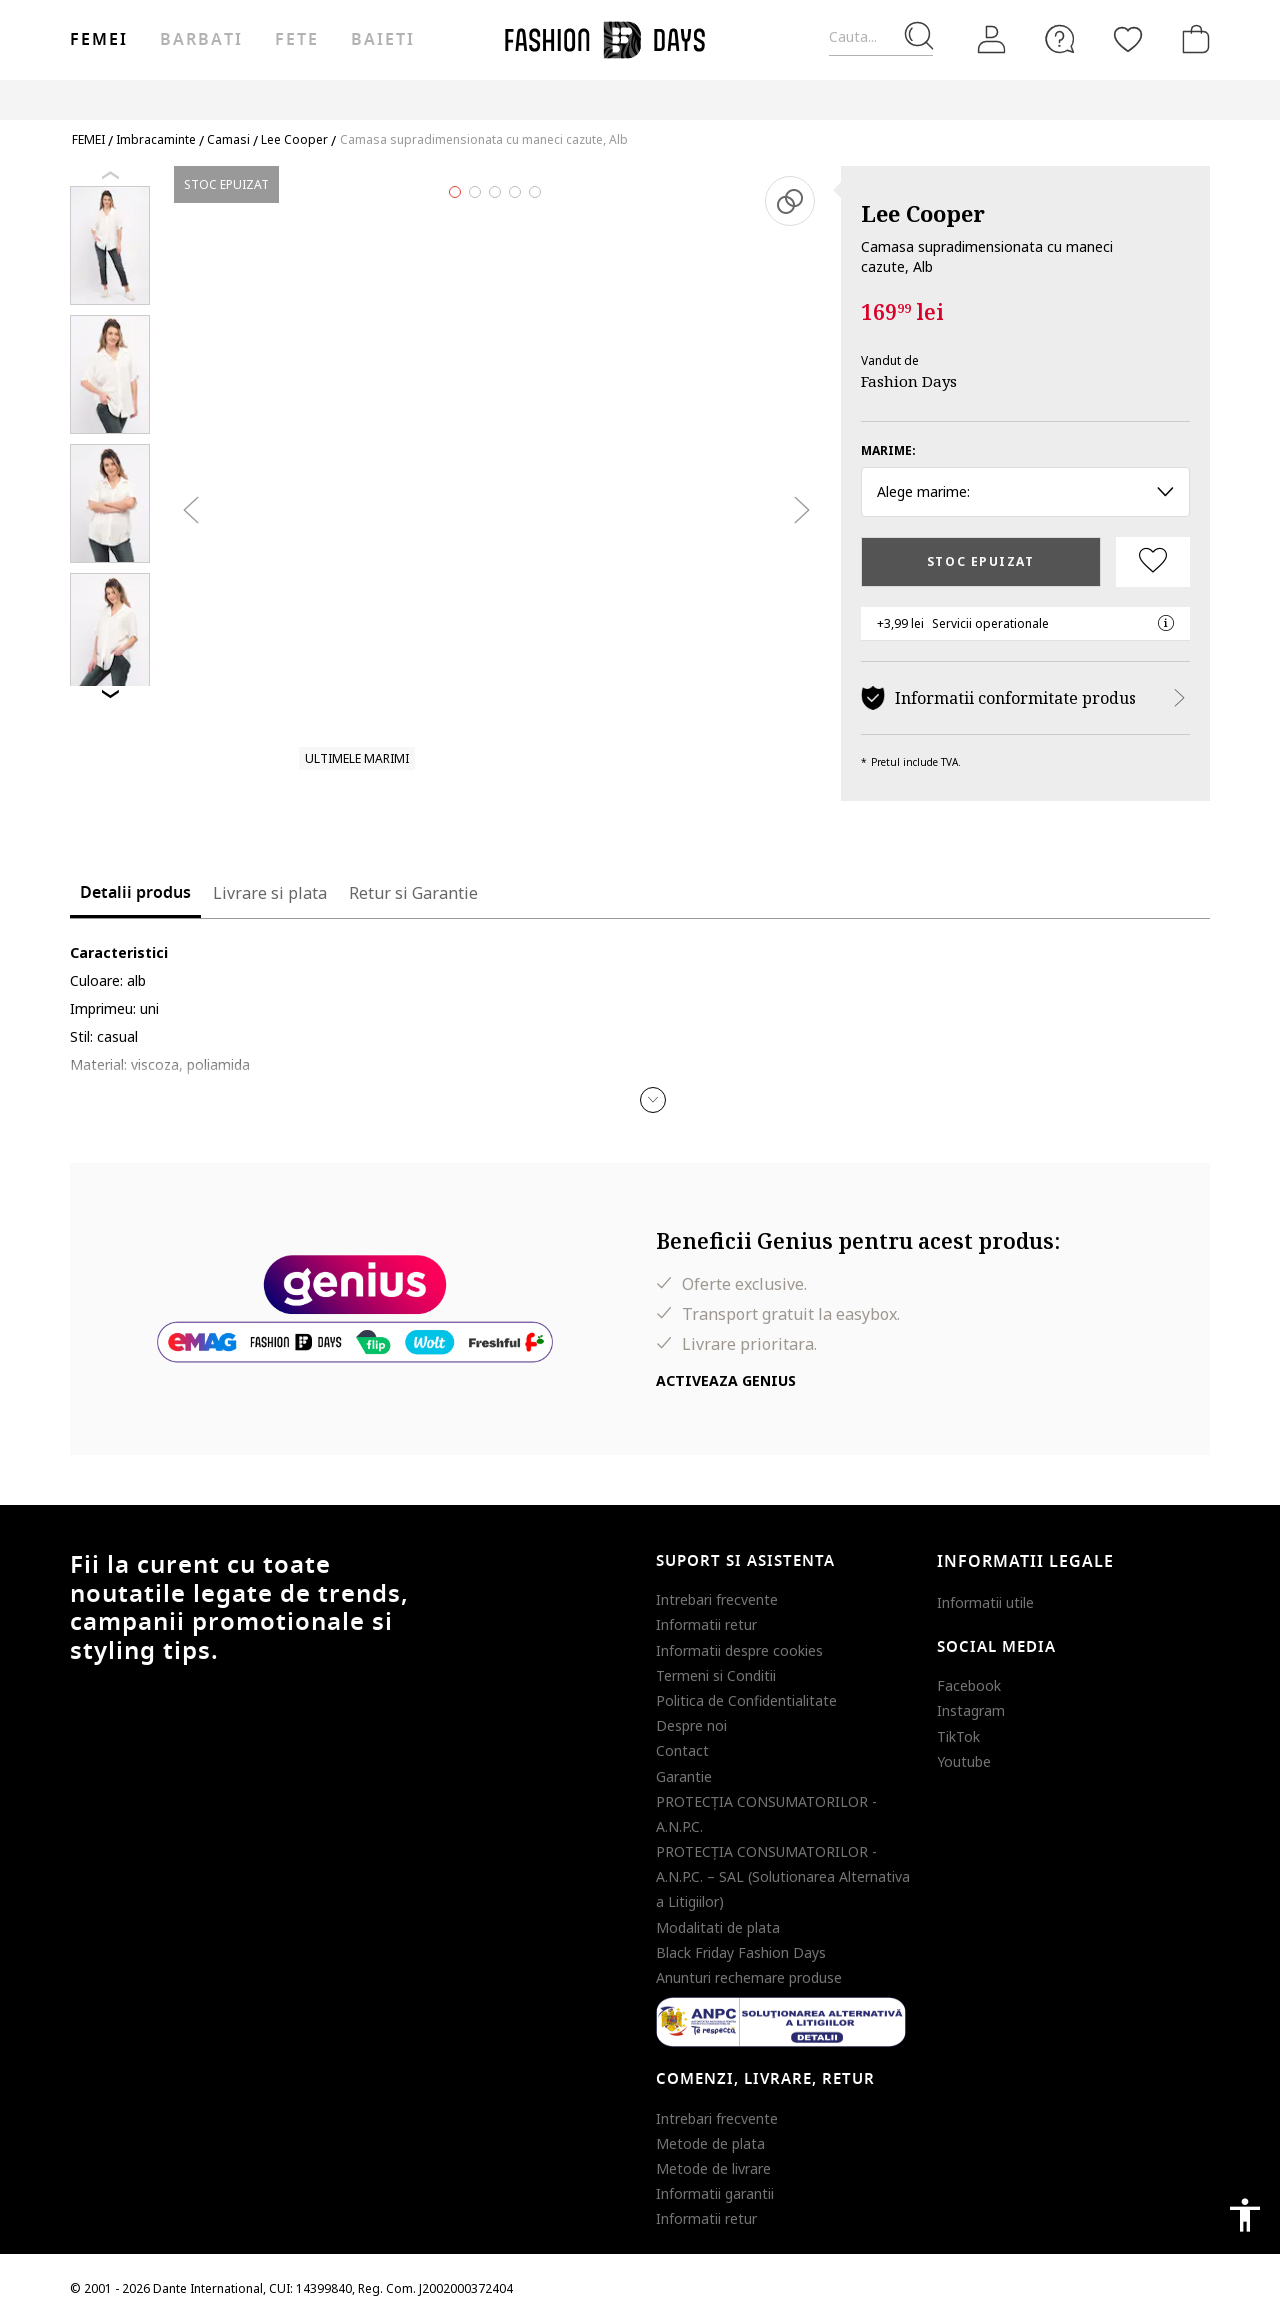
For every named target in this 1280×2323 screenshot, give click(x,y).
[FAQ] (1060, 39)
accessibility (1245, 2215)
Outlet (995, 99)
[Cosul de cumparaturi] (1192, 39)
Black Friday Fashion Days (741, 1952)
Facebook (969, 1685)
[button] (653, 1100)
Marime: (888, 450)
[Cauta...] (881, 37)
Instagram (971, 1710)
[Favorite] (1128, 39)
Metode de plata (710, 2143)
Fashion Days (909, 381)
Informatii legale (1025, 1562)
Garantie (684, 1776)
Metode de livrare (713, 2168)
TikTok (958, 1736)
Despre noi (691, 1725)
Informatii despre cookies (739, 1650)
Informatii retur (706, 1624)
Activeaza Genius (726, 1380)
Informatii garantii (715, 2193)
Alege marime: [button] (1025, 491)
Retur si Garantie (413, 893)
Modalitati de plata (718, 1927)
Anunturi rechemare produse (749, 1977)
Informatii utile (985, 1602)
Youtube (964, 1761)
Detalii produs (135, 893)
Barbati (201, 40)
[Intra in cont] (992, 40)
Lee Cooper (923, 213)
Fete (297, 40)
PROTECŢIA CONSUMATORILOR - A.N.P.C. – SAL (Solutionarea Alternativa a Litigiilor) (783, 1876)
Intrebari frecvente (717, 1599)
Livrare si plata (270, 893)
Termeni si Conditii (716, 1675)
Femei (99, 40)
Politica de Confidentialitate (746, 1700)
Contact (682, 1750)
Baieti (383, 40)
